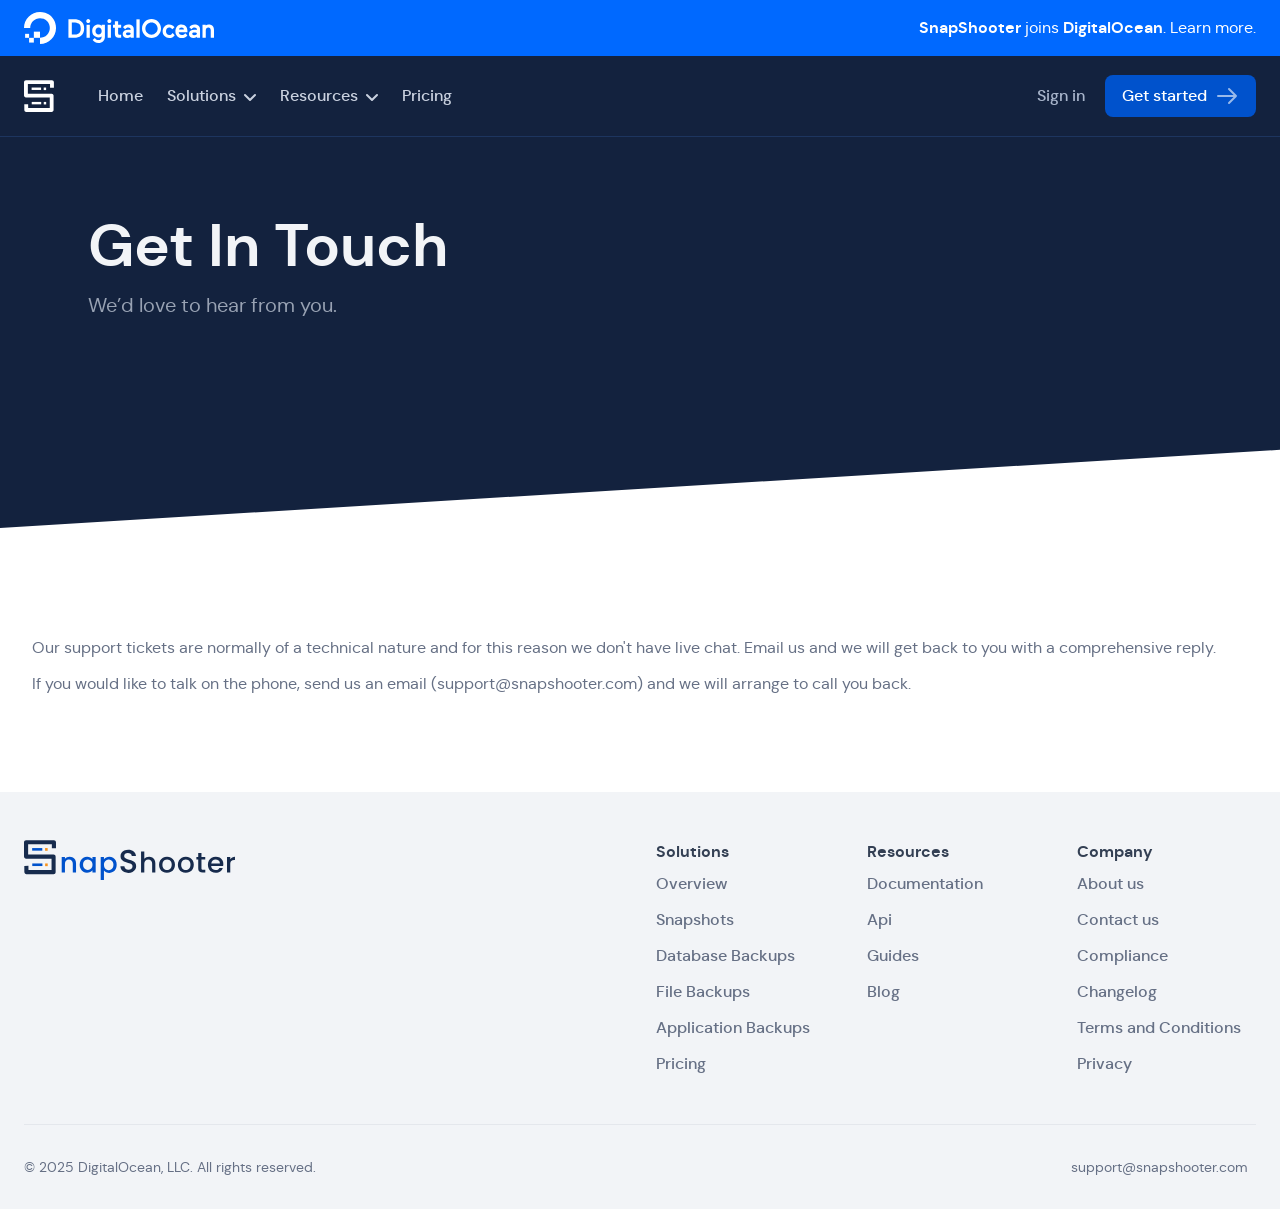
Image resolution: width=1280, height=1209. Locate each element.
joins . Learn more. (1087, 27)
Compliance (1122, 955)
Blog (883, 991)
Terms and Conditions (1159, 1027)
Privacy (1104, 1063)
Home (120, 95)
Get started (1180, 96)
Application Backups (733, 1027)
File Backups (703, 991)
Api (879, 919)
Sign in (1061, 95)
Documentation (925, 883)
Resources (329, 95)
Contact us (1118, 919)
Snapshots (695, 919)
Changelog (1117, 991)
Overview (691, 883)
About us (1110, 883)
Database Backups (725, 955)
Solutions (211, 95)
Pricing (427, 95)
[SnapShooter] (119, 28)
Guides (893, 955)
